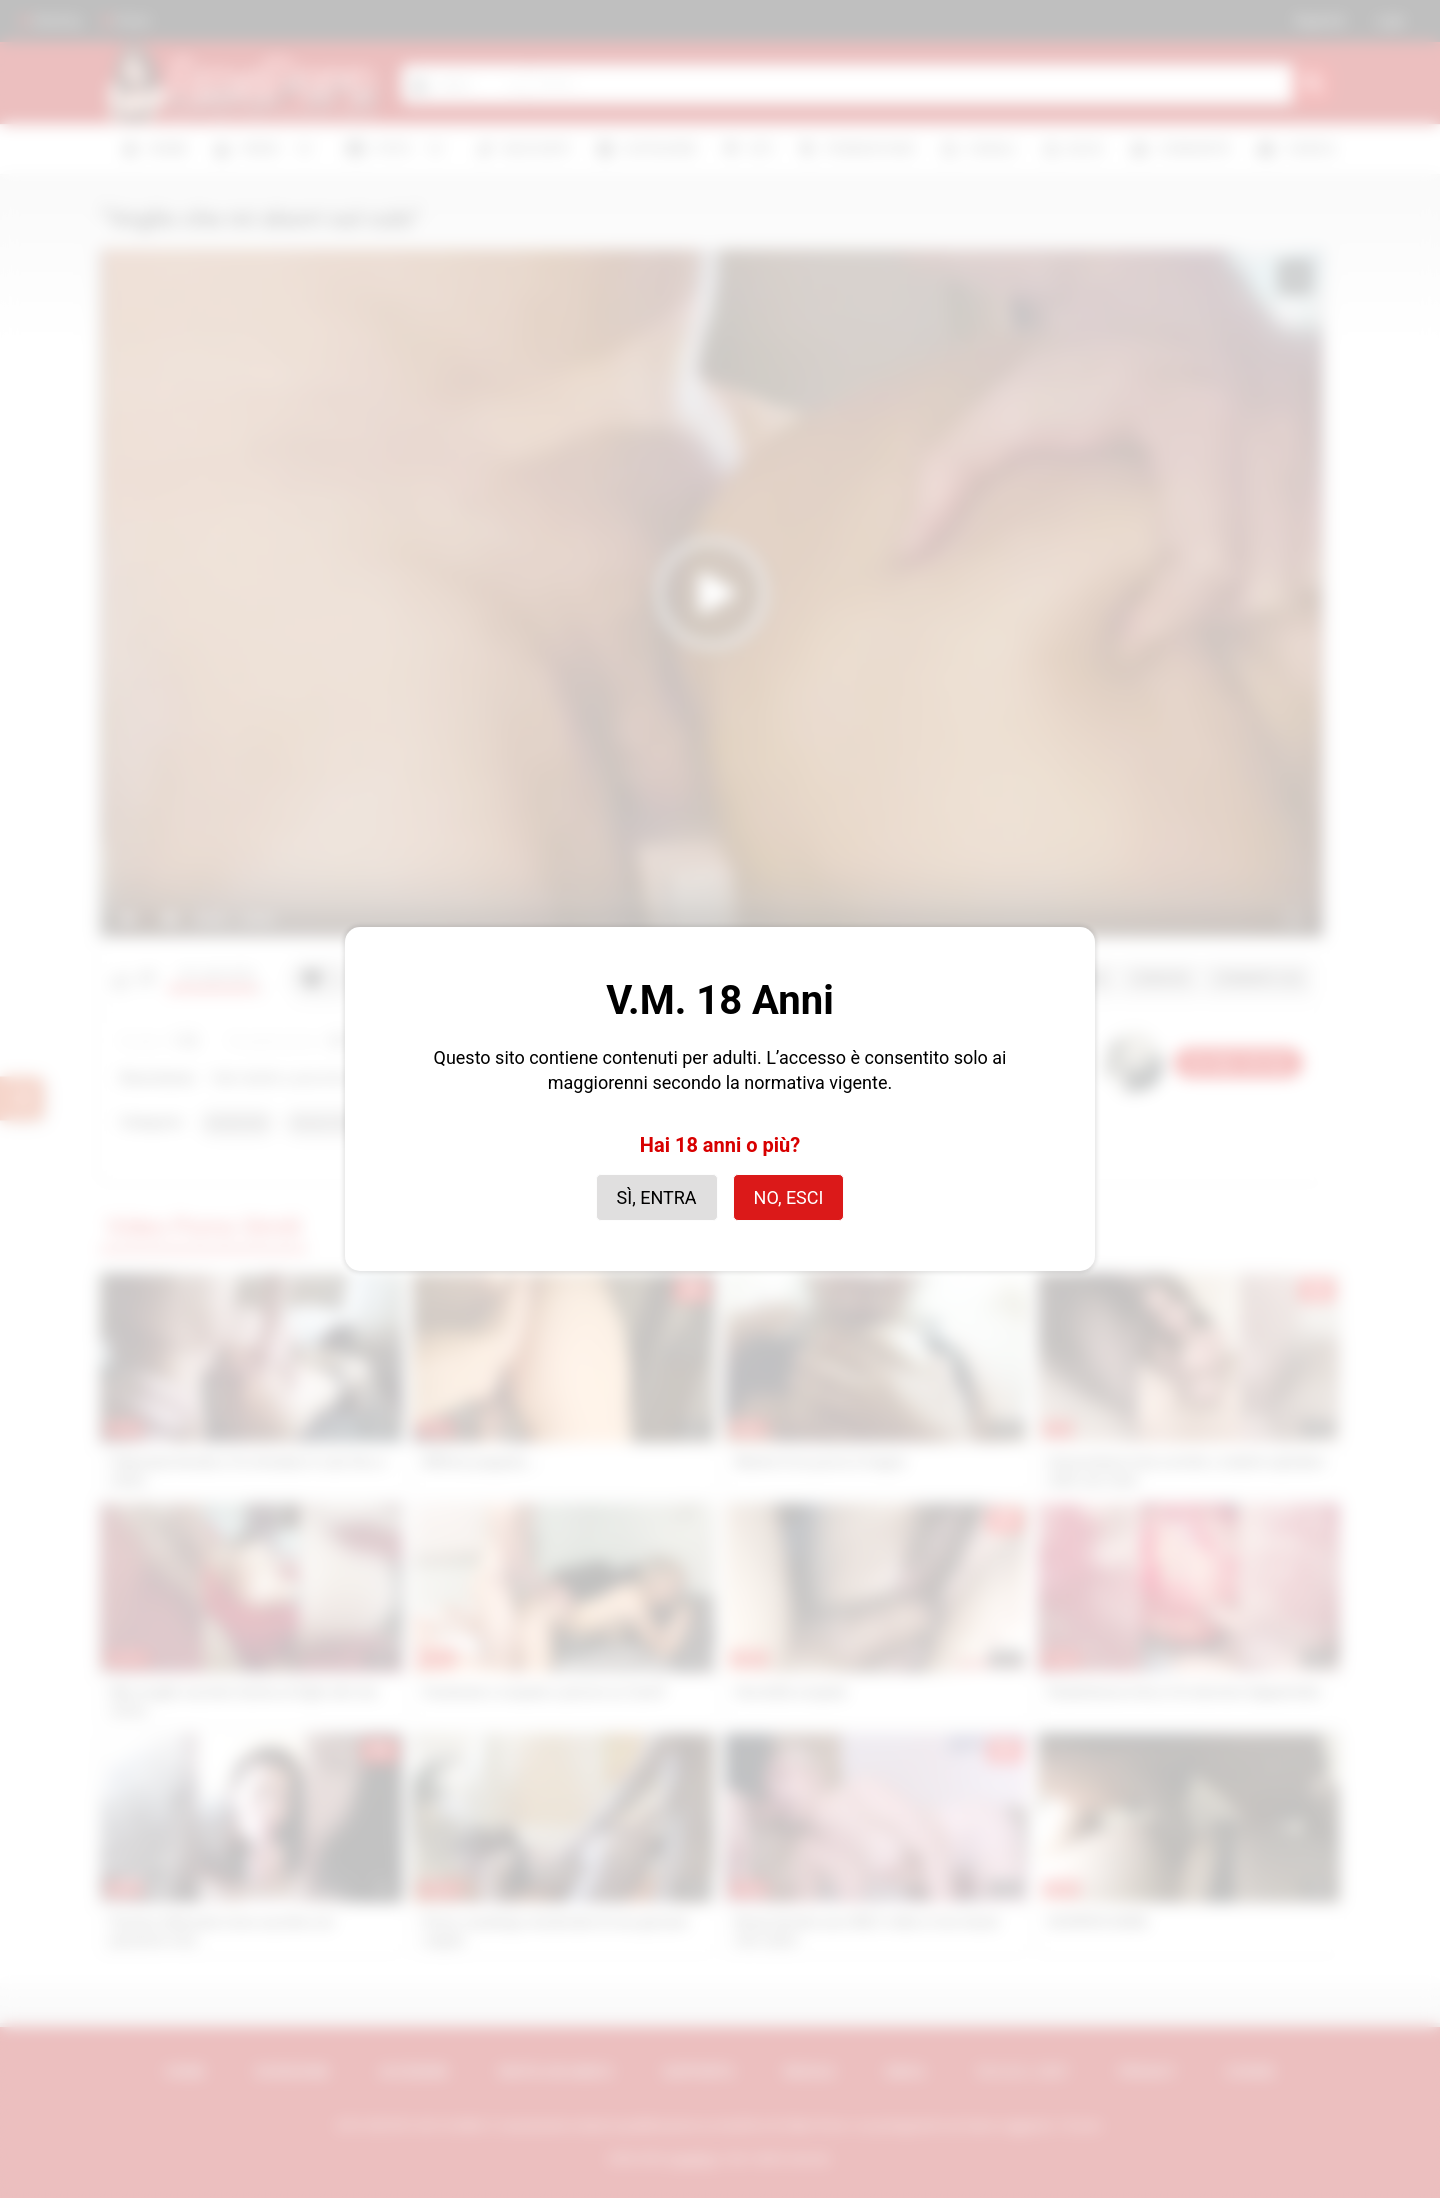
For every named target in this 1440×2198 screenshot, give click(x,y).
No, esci (789, 1197)
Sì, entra (657, 1197)
